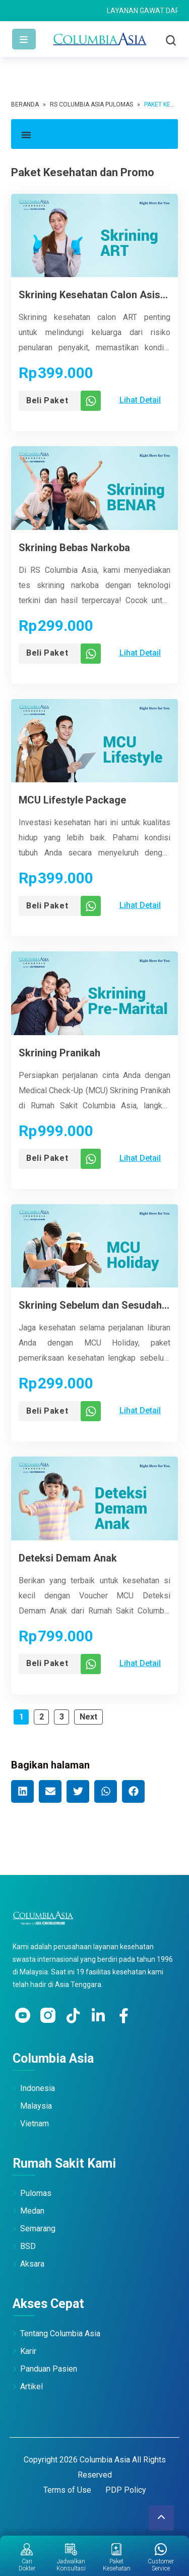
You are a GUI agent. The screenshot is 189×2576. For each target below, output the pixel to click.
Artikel (31, 2386)
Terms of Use (67, 2490)
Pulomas (35, 2193)
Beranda (25, 104)
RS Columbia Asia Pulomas (91, 104)
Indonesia (37, 2088)
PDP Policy (125, 2490)
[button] (94, 134)
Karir (28, 2351)
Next (88, 1717)
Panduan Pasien (48, 2369)
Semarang (37, 2228)
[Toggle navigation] (24, 39)
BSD (28, 2246)
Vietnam (34, 2123)
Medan (32, 2211)
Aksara (32, 2264)
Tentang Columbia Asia (60, 2333)
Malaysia (36, 2106)
